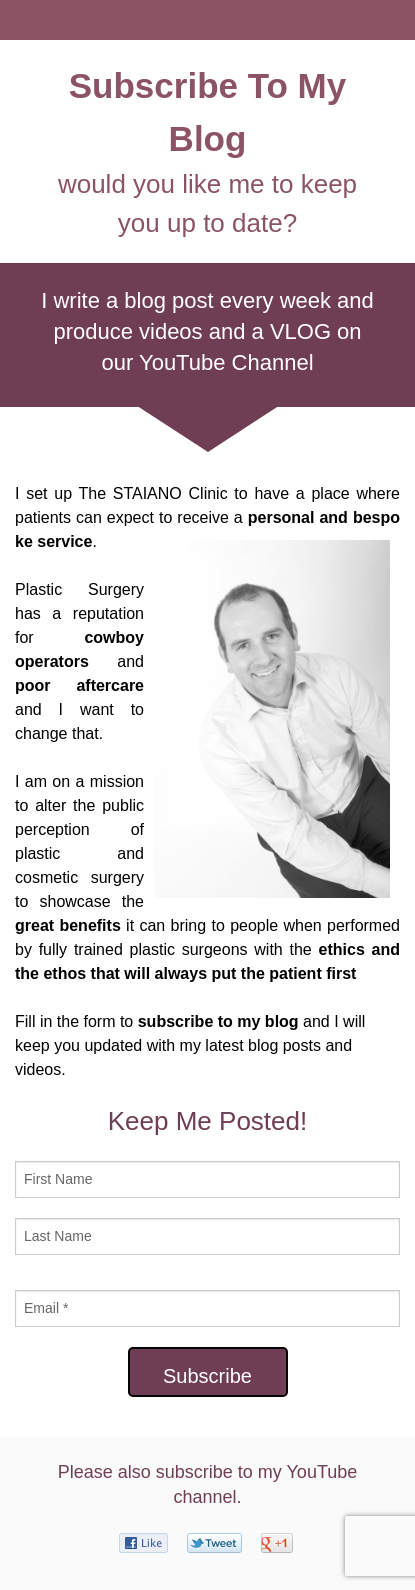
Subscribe (207, 1376)
